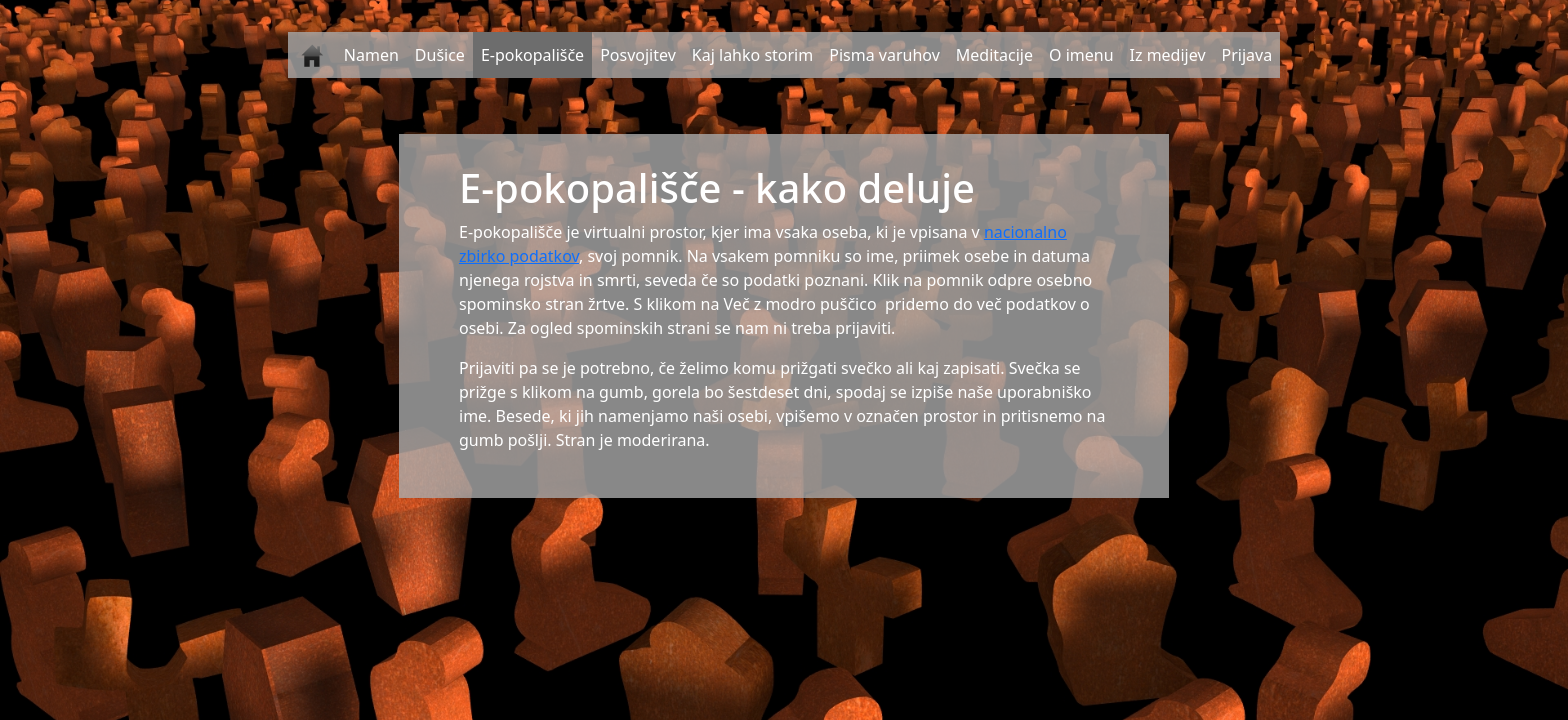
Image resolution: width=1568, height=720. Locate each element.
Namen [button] (371, 55)
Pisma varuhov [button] (884, 55)
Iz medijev (1168, 55)
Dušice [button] (440, 55)
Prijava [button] (1247, 55)
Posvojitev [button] (638, 55)
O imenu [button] (1081, 55)
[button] (312, 55)
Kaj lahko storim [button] (752, 55)
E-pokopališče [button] (532, 55)
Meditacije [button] (994, 55)
